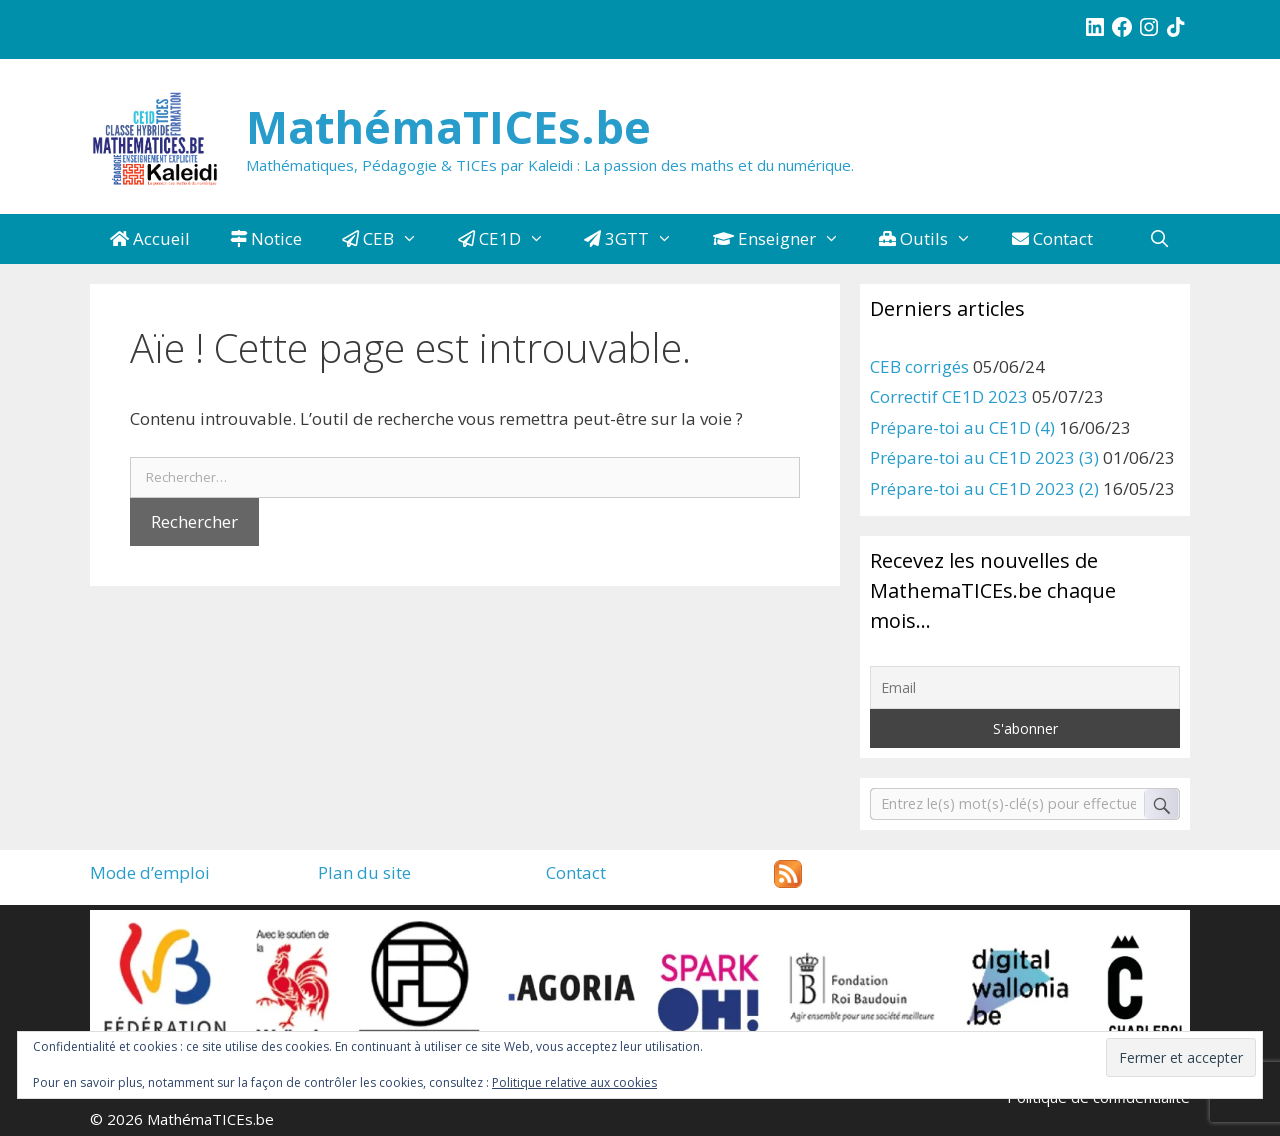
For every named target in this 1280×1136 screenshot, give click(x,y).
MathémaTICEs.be (448, 126)
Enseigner (786, 239)
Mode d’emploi (150, 872)
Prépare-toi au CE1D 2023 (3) (984, 457)
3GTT (638, 239)
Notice (266, 238)
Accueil (150, 238)
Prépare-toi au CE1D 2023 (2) (984, 488)
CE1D (511, 239)
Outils (935, 239)
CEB (390, 239)
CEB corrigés (919, 366)
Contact (1052, 238)
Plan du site (364, 872)
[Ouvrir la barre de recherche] (1159, 239)
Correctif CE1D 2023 (949, 396)
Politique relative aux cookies (574, 1082)
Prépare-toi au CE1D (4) (962, 427)
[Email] (1025, 687)
